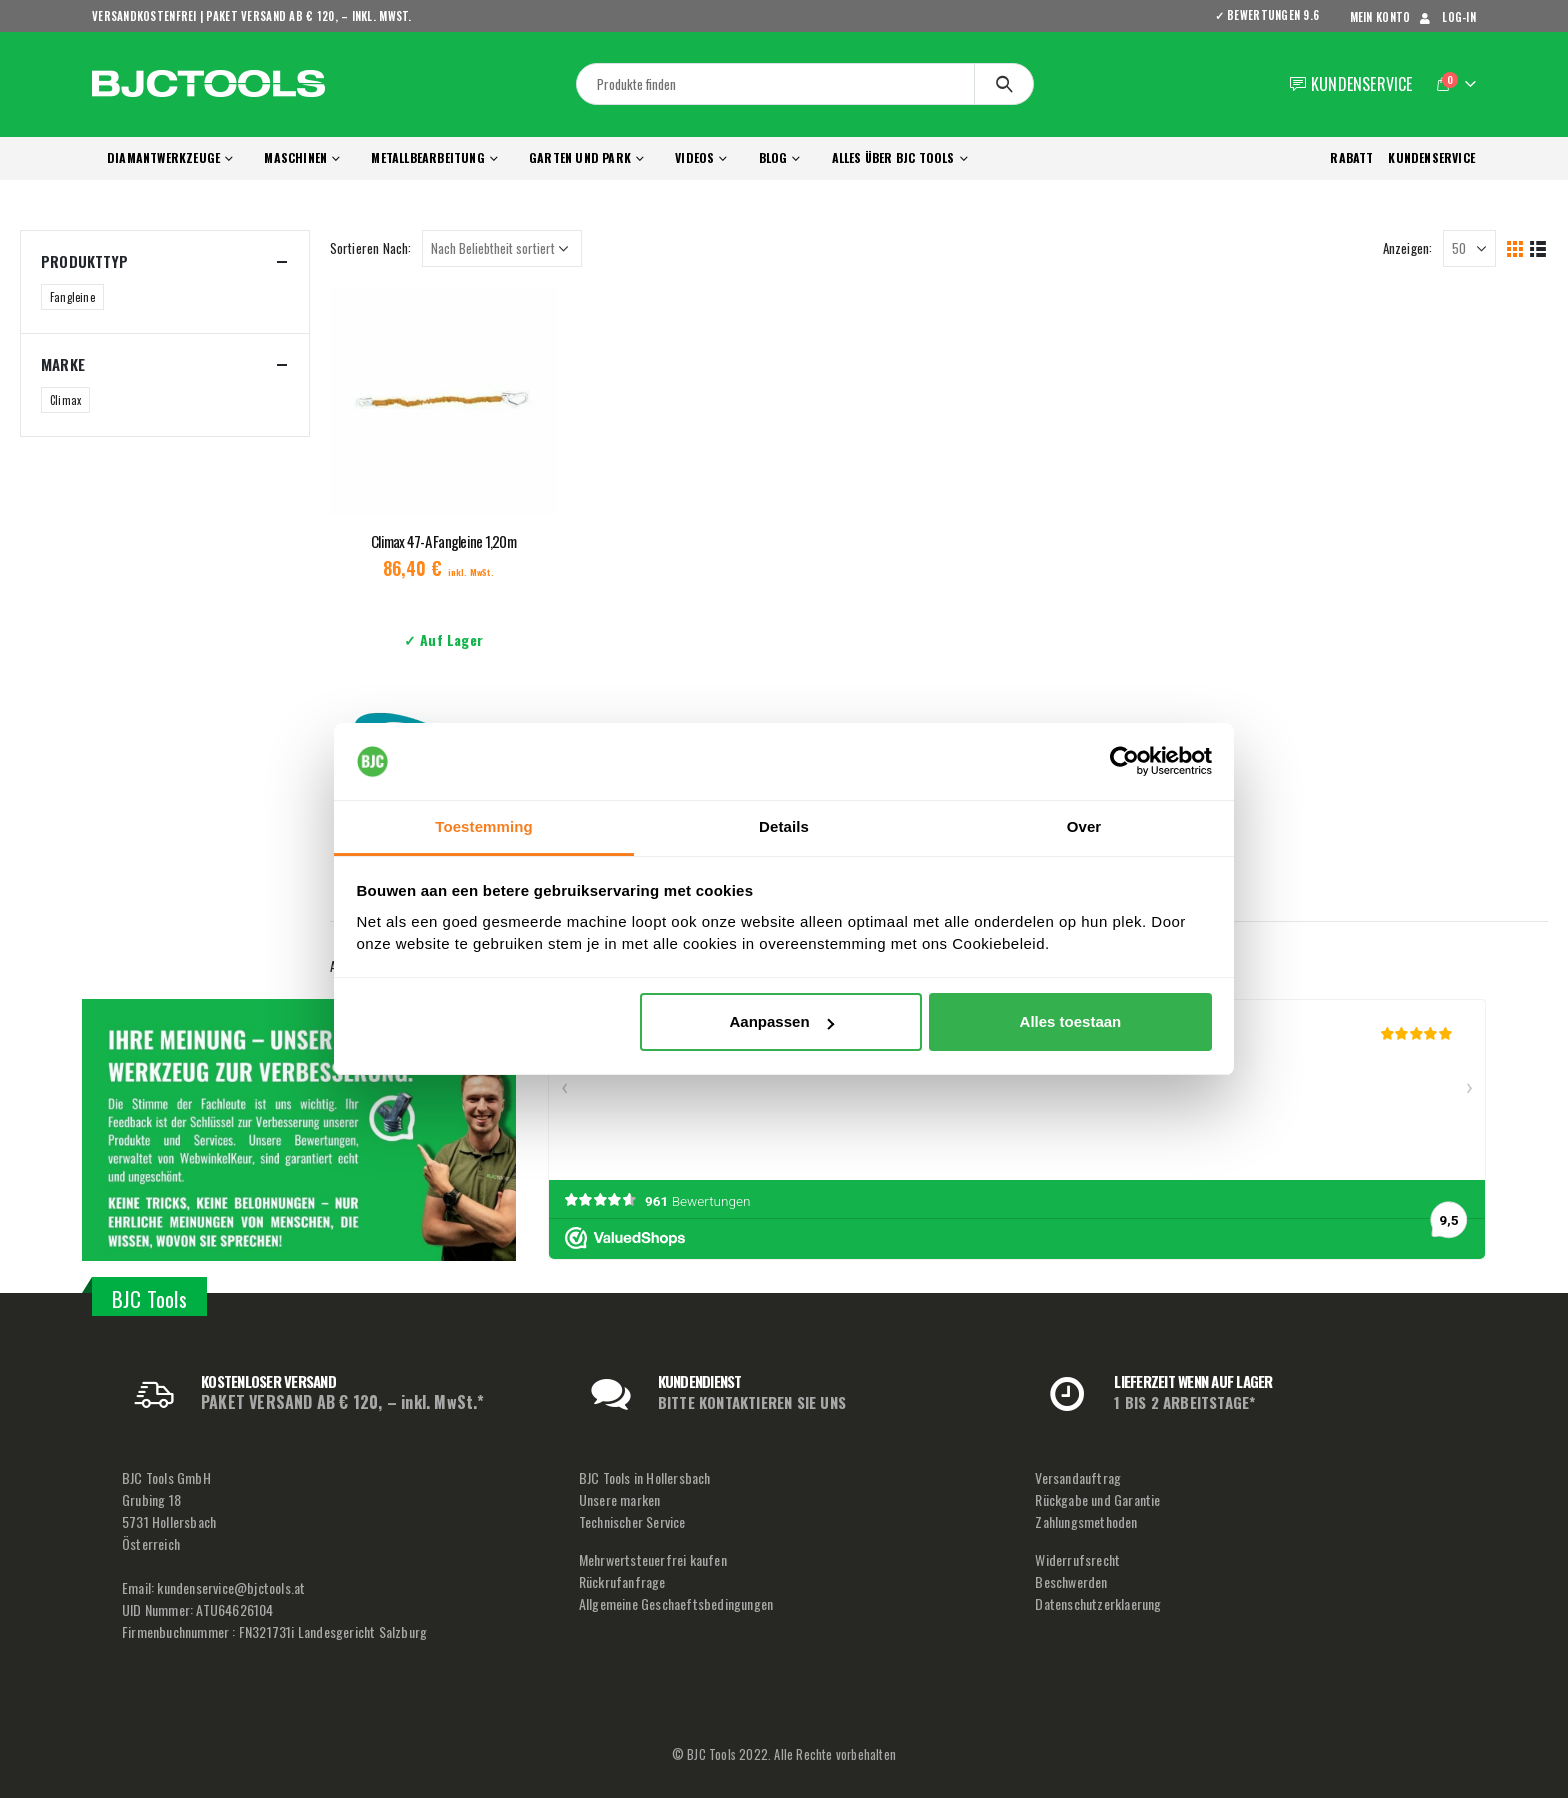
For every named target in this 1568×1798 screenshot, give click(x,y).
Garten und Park (580, 157)
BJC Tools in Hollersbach (645, 1477)
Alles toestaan (1071, 1021)
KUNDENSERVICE (1431, 157)
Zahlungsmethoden (1086, 1521)
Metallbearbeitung (427, 157)
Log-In (1446, 17)
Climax (65, 400)
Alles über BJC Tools (893, 157)
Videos (694, 157)
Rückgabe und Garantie (1097, 1499)
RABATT (1351, 157)
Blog (773, 157)
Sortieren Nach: (371, 248)
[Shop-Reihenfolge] (502, 248)
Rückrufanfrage (622, 1581)
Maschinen (295, 157)
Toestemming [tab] (484, 826)
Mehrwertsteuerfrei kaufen (653, 1559)
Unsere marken (620, 1499)
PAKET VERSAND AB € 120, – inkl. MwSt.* (343, 1402)
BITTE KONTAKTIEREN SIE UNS (752, 1402)
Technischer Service (632, 1521)
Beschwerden (1071, 1581)
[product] (444, 401)
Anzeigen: (1408, 248)
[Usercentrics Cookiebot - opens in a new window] (1124, 762)
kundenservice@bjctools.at (231, 1587)
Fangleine (72, 297)
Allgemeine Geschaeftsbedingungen (676, 1603)
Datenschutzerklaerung (1098, 1603)
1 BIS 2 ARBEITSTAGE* (1184, 1402)
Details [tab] (784, 826)
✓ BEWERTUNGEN (1274, 15)
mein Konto (1380, 17)
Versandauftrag (1078, 1477)
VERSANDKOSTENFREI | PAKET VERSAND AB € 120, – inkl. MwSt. (252, 16)
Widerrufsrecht (1077, 1559)
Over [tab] (1084, 826)
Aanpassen (782, 1021)
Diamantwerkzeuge (163, 157)
